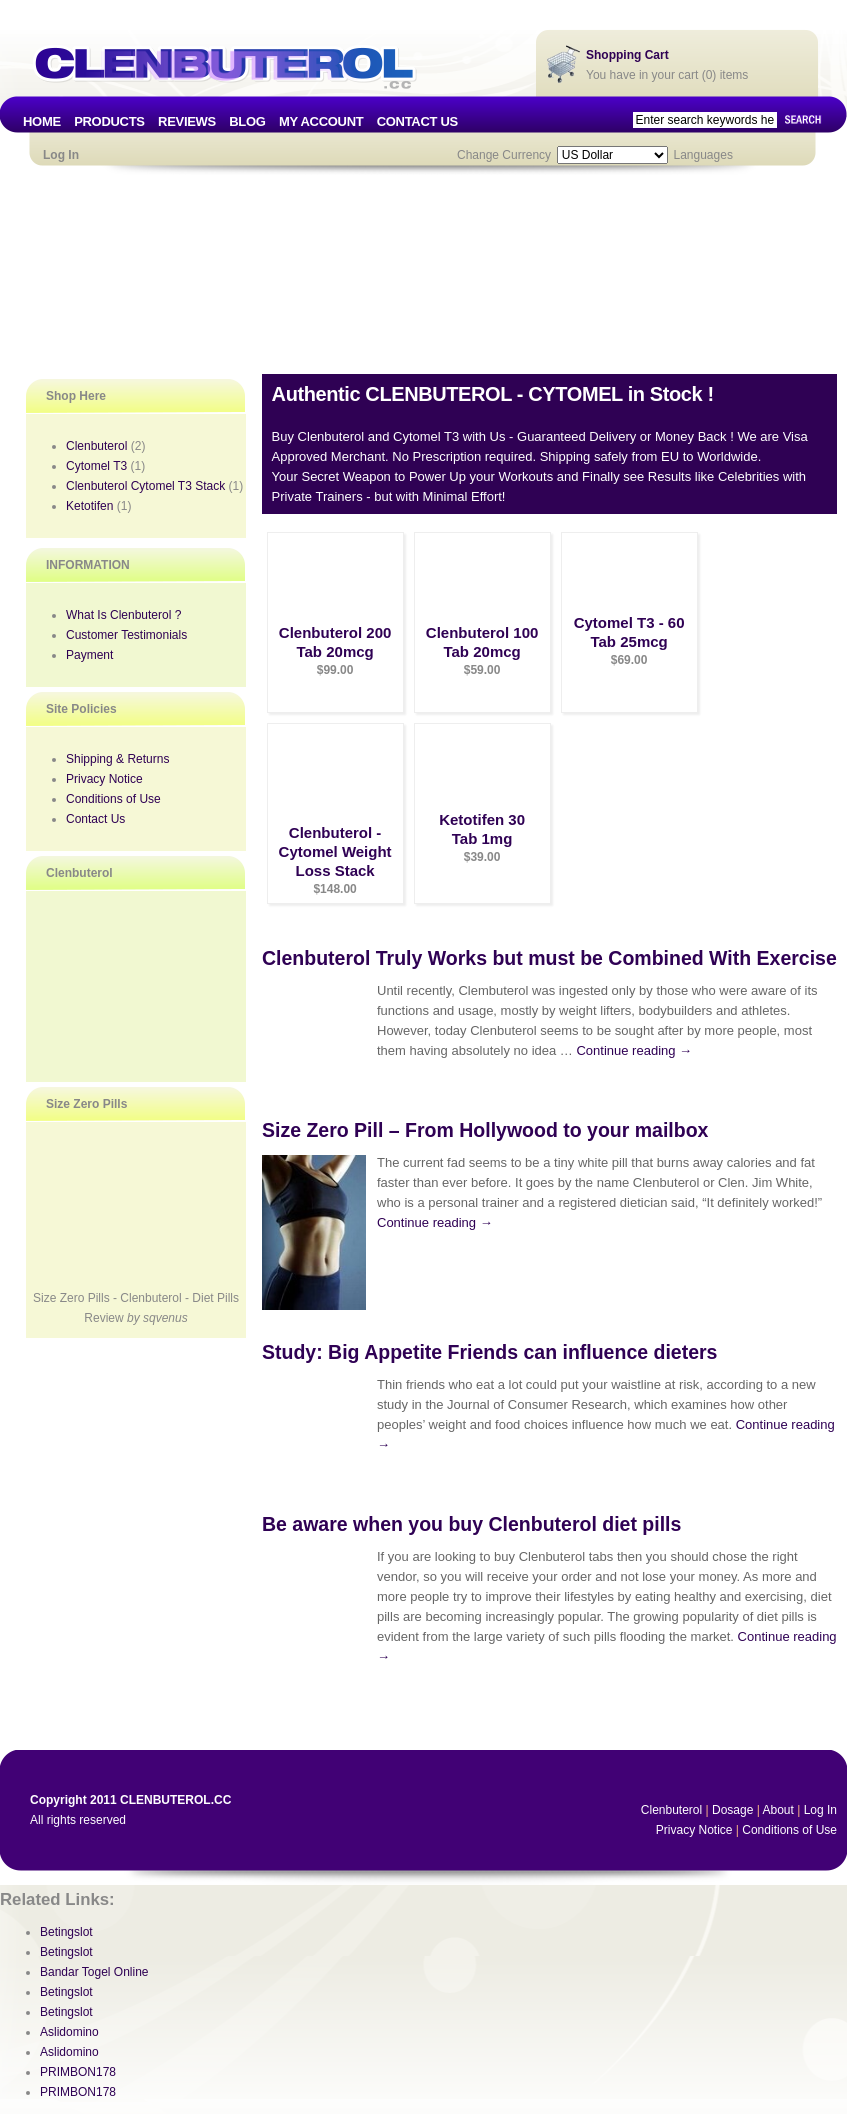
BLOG (247, 121)
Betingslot (66, 1932)
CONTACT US (417, 121)
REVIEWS (187, 121)
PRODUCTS (109, 121)
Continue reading (634, 1050)
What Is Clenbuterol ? (123, 615)
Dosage (732, 1810)
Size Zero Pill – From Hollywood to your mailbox (485, 1130)
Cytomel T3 (96, 466)
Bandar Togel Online (94, 1972)
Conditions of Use (113, 799)
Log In (61, 155)
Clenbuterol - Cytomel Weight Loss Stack (335, 851)
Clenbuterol (96, 446)
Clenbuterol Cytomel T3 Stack (145, 486)
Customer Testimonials (126, 635)
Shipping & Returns (117, 759)
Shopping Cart (627, 55)
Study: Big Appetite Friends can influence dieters (489, 1352)
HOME (42, 121)
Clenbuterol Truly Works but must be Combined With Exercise (549, 958)
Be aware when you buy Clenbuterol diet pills (471, 1524)
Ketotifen (89, 506)
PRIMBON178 (78, 2072)
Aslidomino (69, 2032)
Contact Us (95, 819)
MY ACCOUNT (321, 121)
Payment (89, 655)
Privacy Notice (104, 779)
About (777, 1810)
